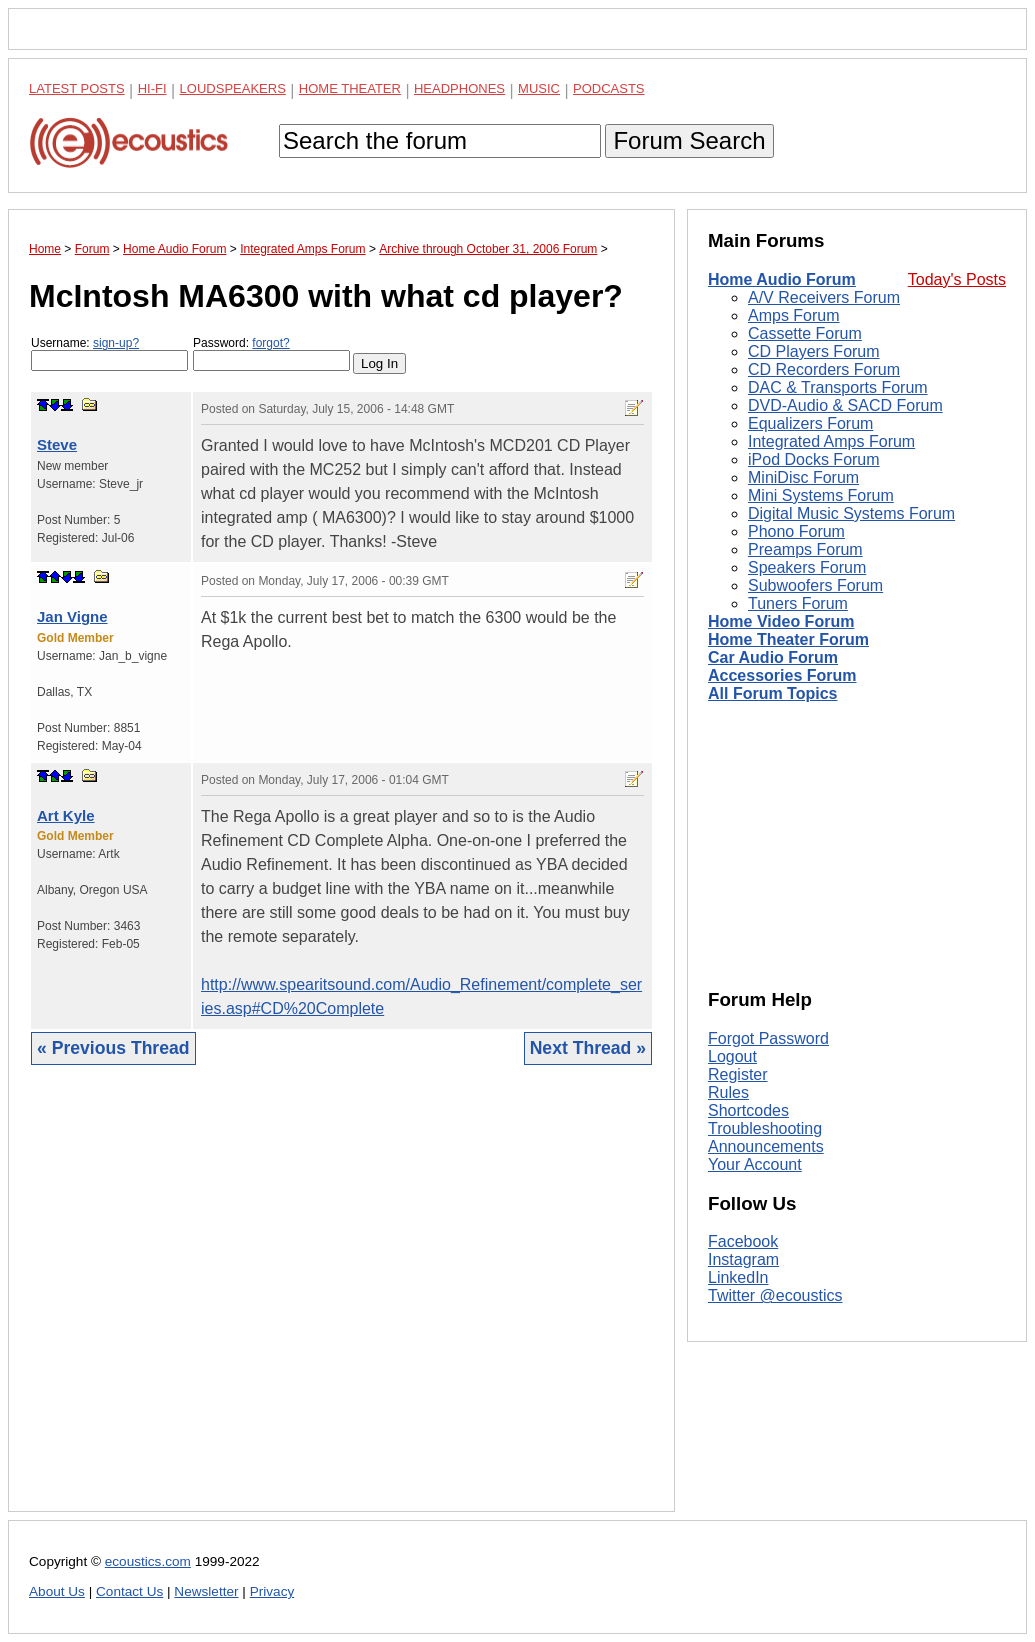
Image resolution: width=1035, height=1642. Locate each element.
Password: (271, 353)
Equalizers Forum (810, 423)
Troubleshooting (765, 1128)
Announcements (766, 1146)
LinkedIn (738, 1277)
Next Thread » (588, 1048)
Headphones (459, 88)
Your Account (755, 1164)
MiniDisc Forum (803, 477)
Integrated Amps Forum (831, 441)
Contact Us (129, 1591)
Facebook (743, 1241)
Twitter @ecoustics (775, 1295)
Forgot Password (768, 1038)
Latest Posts (77, 88)
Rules (728, 1092)
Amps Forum (794, 315)
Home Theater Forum (788, 639)
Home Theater (350, 88)
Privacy (272, 1591)
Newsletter (206, 1591)
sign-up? (116, 343)
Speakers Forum (807, 567)
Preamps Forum (805, 549)
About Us (57, 1591)
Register (738, 1074)
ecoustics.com (148, 1561)
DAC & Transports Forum (838, 387)
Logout (732, 1056)
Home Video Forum (781, 621)
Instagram (743, 1259)
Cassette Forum (805, 333)
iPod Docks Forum (814, 459)
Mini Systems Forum (821, 495)
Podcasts (609, 88)
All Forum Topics (772, 693)
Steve (57, 444)
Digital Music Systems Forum (851, 513)
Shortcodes (748, 1110)
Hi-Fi (152, 88)
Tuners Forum (798, 603)
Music (539, 88)
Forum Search (689, 140)
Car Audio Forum (773, 657)
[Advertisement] (341, 1303)
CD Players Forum (814, 351)
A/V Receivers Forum (824, 297)
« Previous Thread (113, 1048)
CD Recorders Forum (824, 369)
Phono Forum (796, 531)
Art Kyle (66, 815)
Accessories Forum (782, 675)
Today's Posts (957, 279)
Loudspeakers (233, 88)
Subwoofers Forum (815, 585)
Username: (109, 353)
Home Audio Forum (782, 279)
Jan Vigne (72, 616)
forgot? (270, 343)
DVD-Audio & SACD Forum (845, 405)
